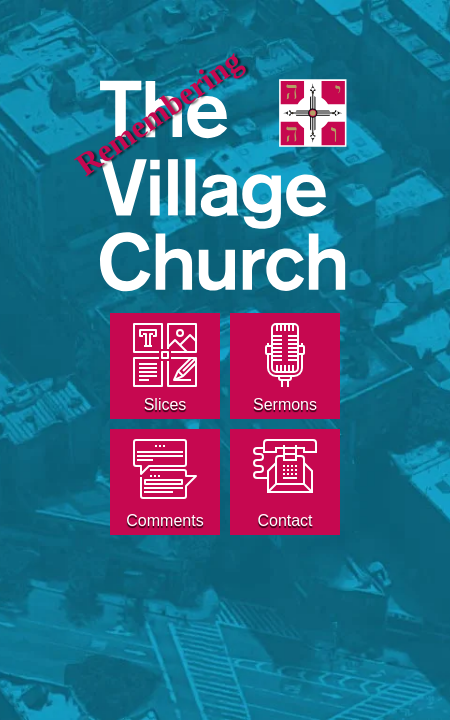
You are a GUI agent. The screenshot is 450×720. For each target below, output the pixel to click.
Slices (165, 404)
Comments (164, 520)
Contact (284, 520)
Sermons (285, 404)
